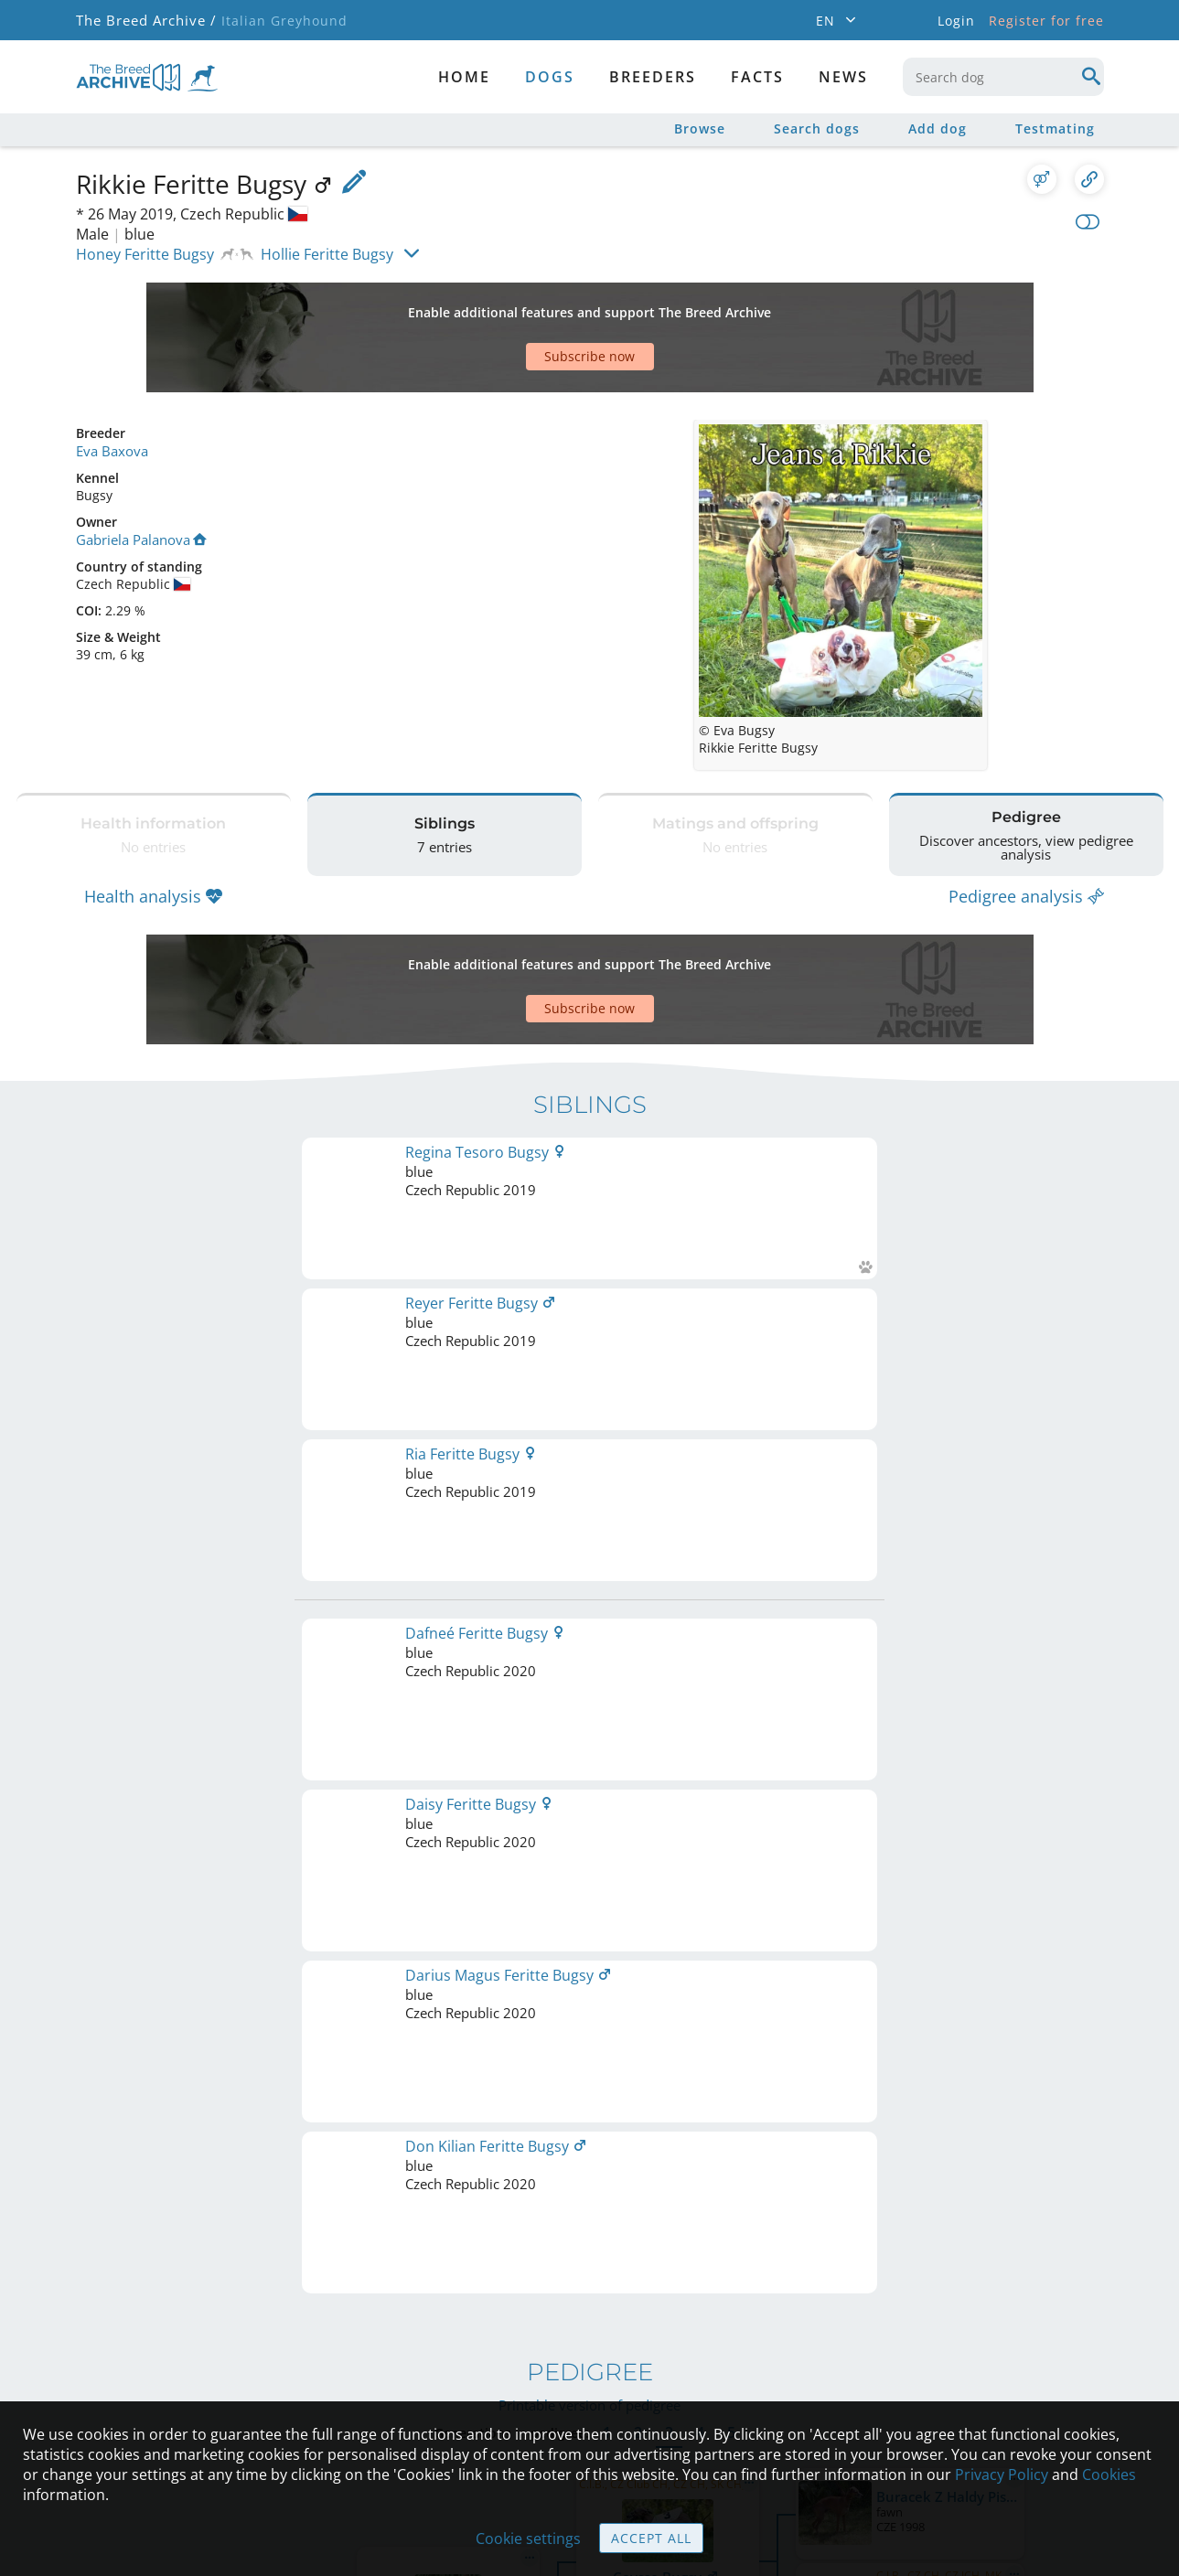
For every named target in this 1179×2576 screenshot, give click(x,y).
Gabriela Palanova (139, 474)
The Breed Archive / (145, 20)
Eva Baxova (110, 386)
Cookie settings (528, 2538)
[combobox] (1003, 77)
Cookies (1109, 2474)
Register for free (1046, 20)
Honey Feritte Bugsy (145, 254)
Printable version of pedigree (589, 1396)
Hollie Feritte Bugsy (327, 254)
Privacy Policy (1001, 2474)
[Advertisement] (519, 305)
